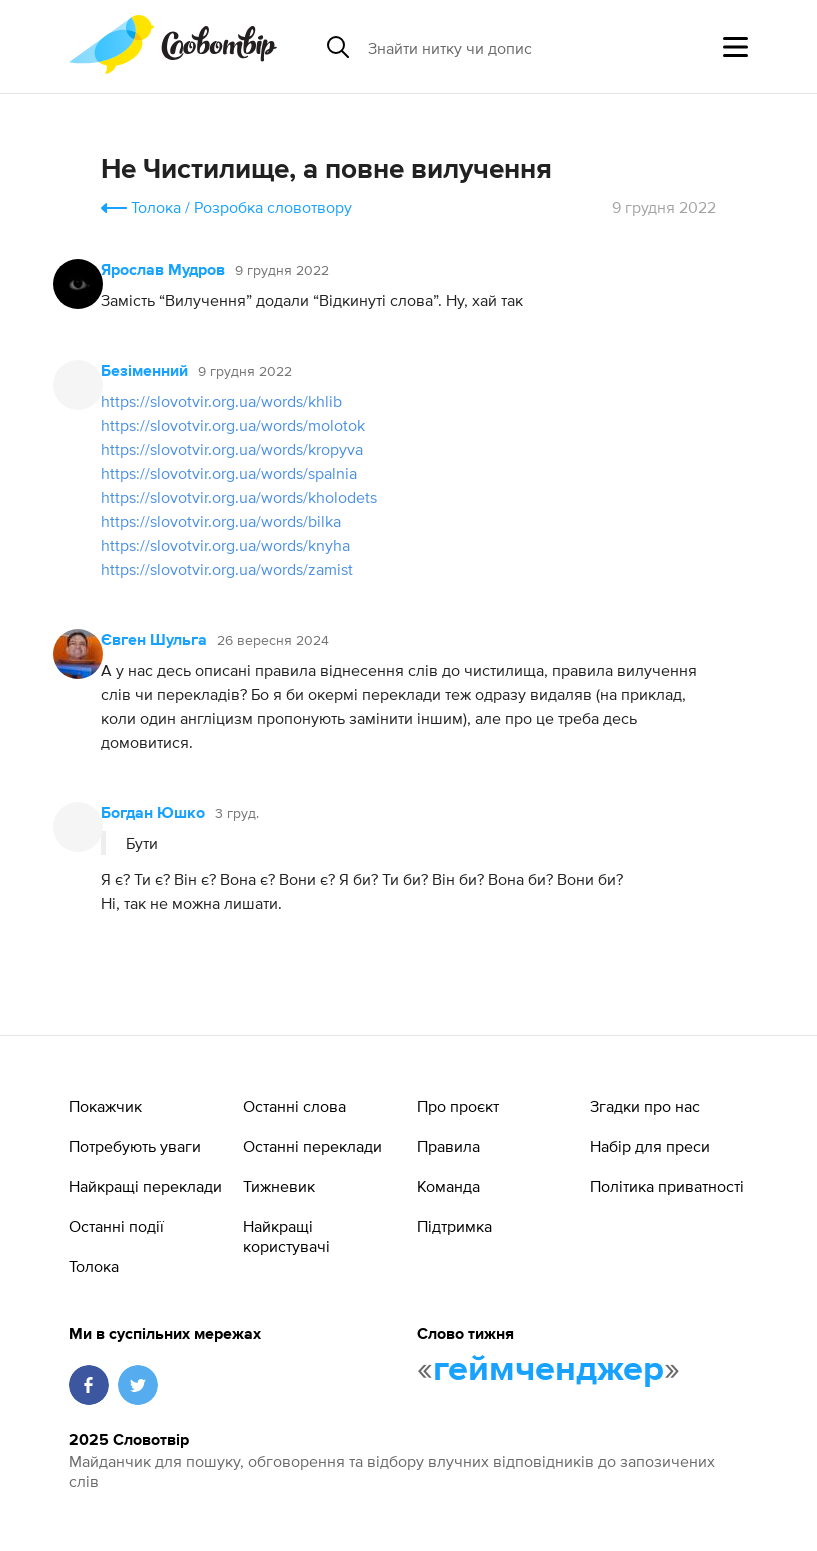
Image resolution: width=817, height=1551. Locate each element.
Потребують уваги (135, 1146)
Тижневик (279, 1186)
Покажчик (105, 1106)
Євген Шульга (154, 641)
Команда (448, 1186)
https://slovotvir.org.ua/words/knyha (225, 545)
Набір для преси (650, 1146)
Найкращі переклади (145, 1186)
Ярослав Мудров (163, 271)
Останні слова (294, 1106)
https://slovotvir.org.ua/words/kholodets (239, 497)
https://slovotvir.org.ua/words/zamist (227, 569)
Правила (448, 1146)
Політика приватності (667, 1186)
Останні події (116, 1226)
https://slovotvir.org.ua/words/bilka (221, 521)
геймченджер (548, 1370)
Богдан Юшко (153, 814)
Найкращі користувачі (286, 1236)
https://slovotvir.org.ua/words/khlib (221, 401)
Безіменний (144, 372)
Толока (156, 207)
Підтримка (454, 1226)
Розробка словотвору (273, 207)
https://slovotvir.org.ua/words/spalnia (229, 473)
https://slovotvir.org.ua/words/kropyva (232, 449)
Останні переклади (312, 1146)
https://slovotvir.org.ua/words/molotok (233, 425)
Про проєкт (458, 1106)
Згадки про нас (645, 1106)
